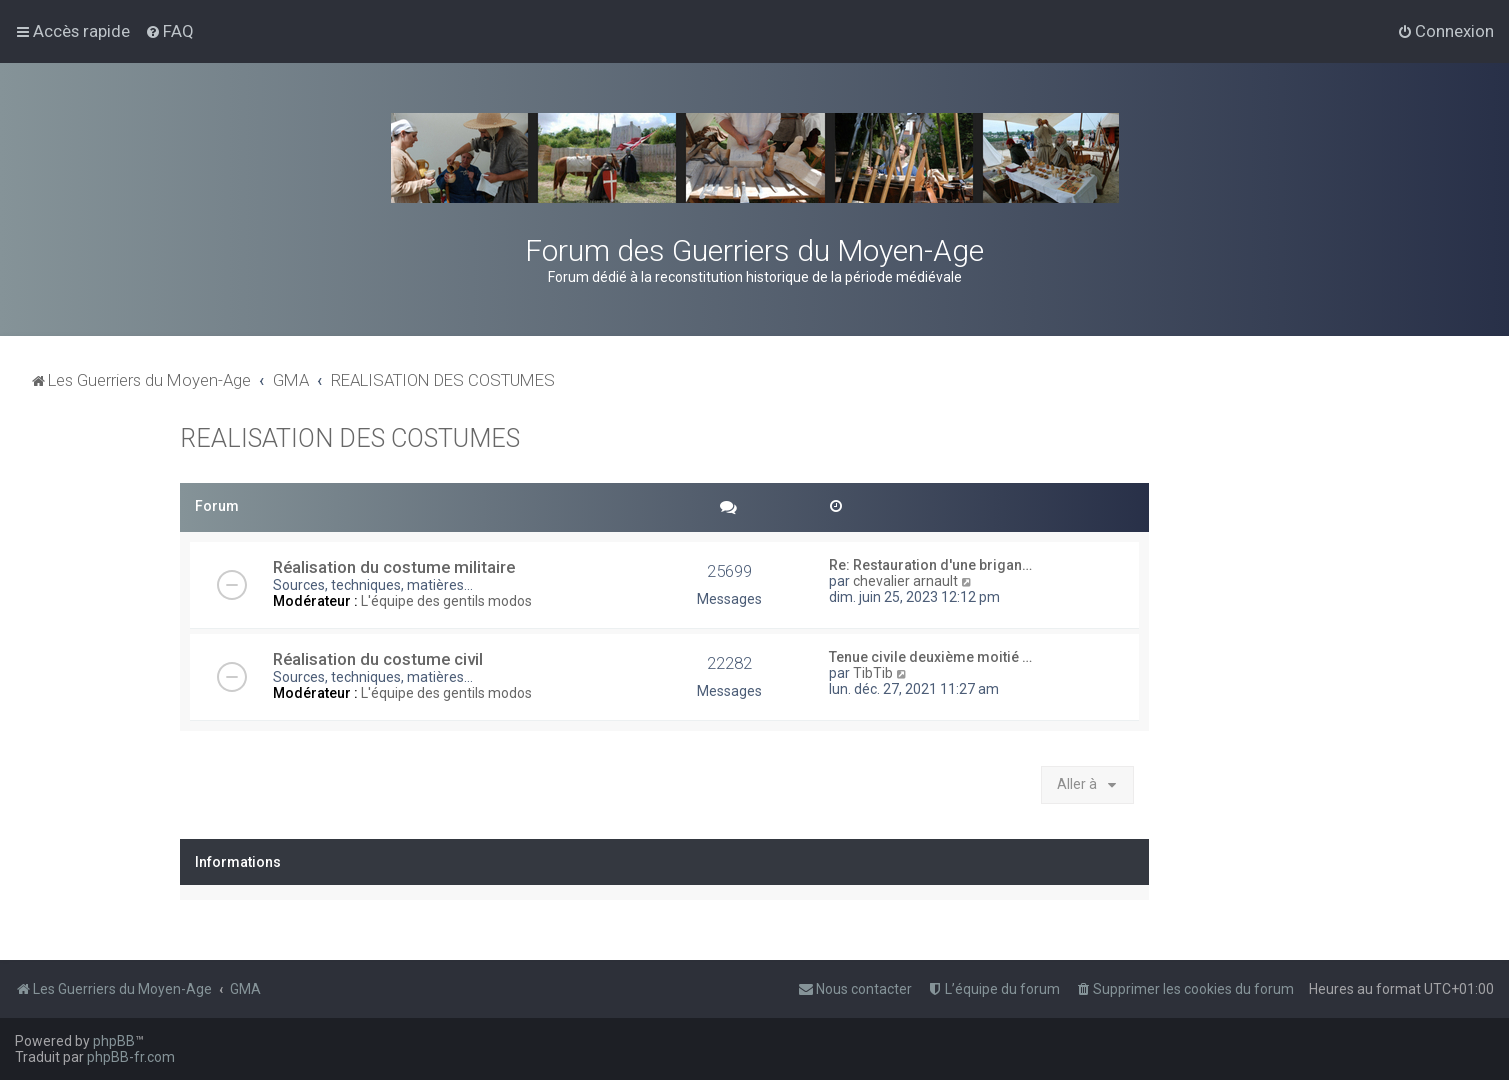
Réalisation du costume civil (378, 659)
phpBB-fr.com (131, 1057)
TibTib (873, 673)
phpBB (114, 1041)
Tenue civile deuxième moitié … (930, 657)
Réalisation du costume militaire (394, 567)
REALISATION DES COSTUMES (350, 438)
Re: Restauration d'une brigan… (930, 565)
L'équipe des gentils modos (446, 601)
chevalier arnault (905, 581)
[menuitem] (169, 31)
